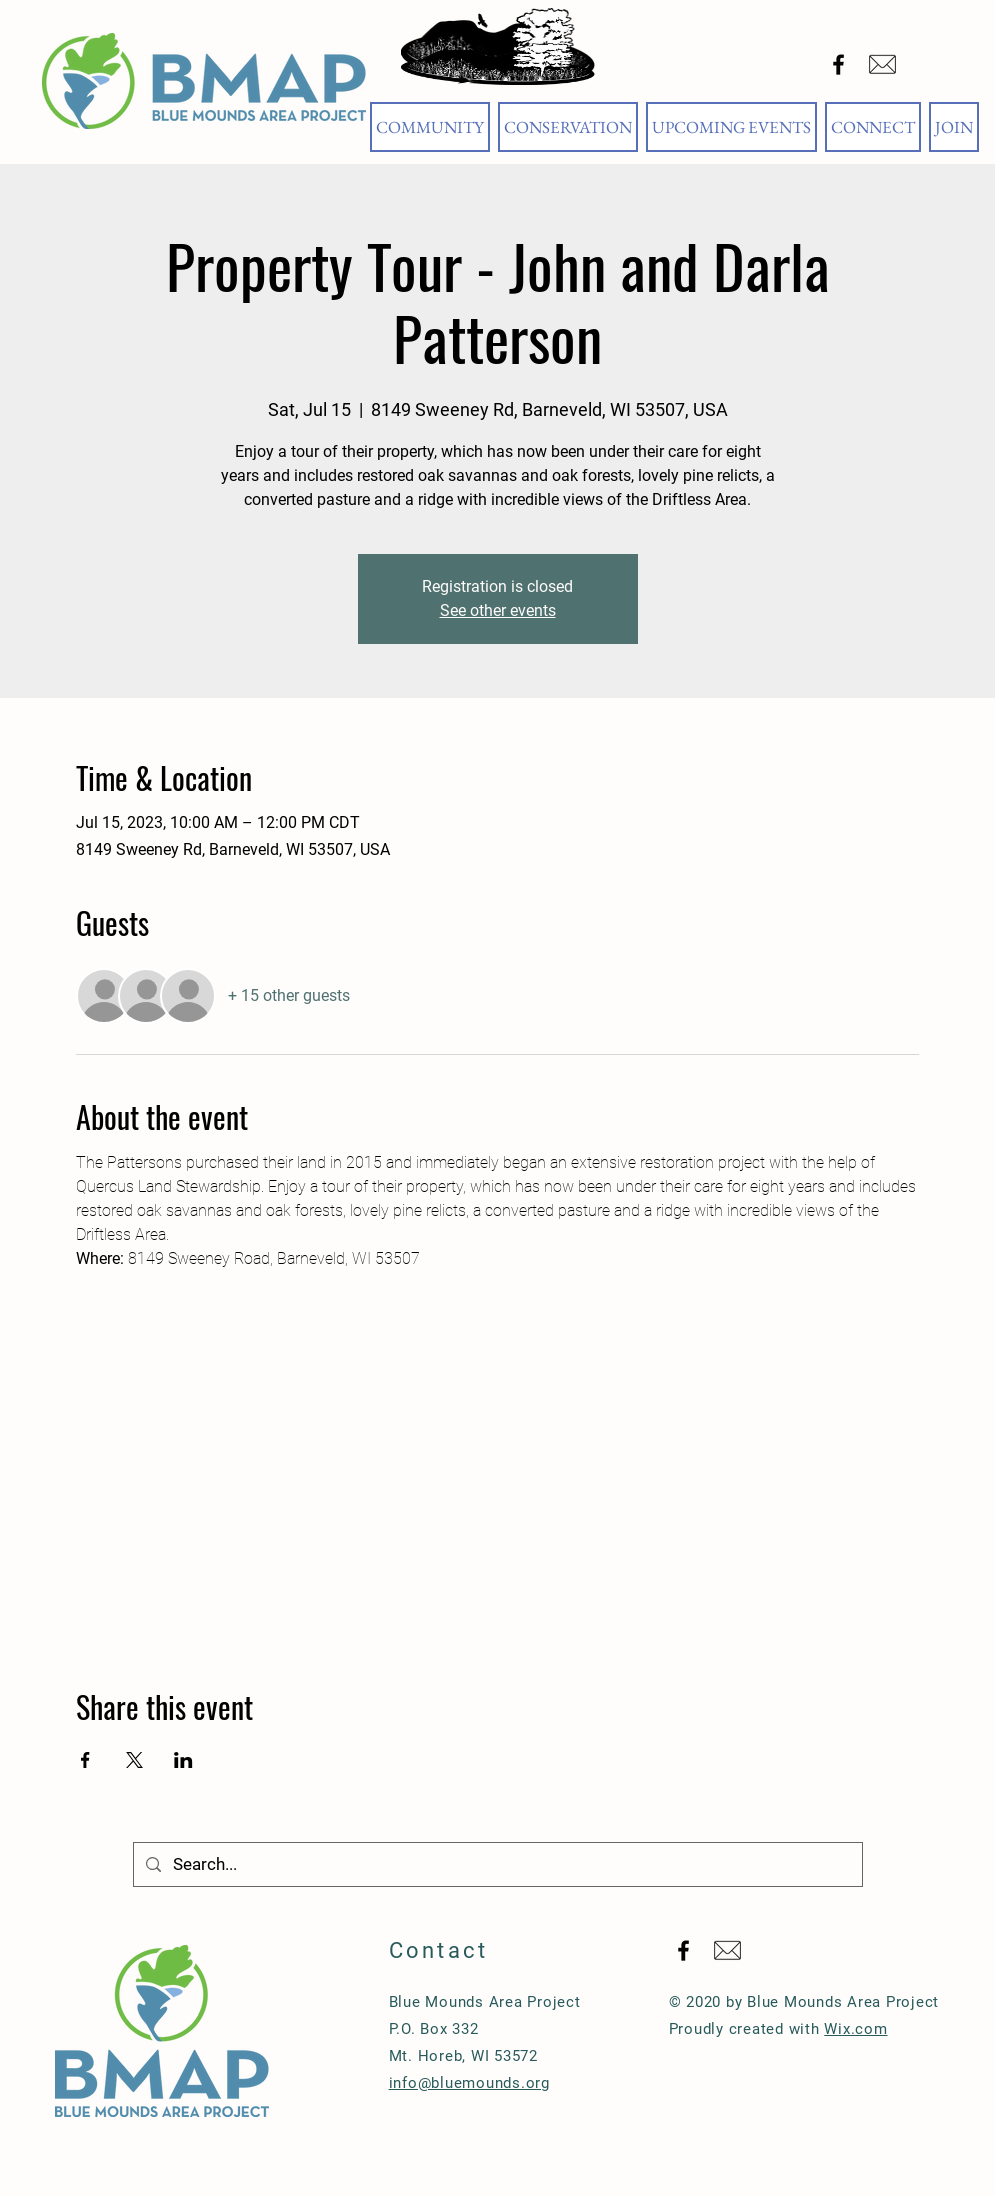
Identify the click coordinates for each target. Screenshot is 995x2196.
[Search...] (496, 1864)
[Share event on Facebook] (85, 1760)
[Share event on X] (134, 1760)
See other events (498, 610)
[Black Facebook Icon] (838, 64)
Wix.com (855, 2029)
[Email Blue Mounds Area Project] (882, 64)
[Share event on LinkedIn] (183, 1760)
